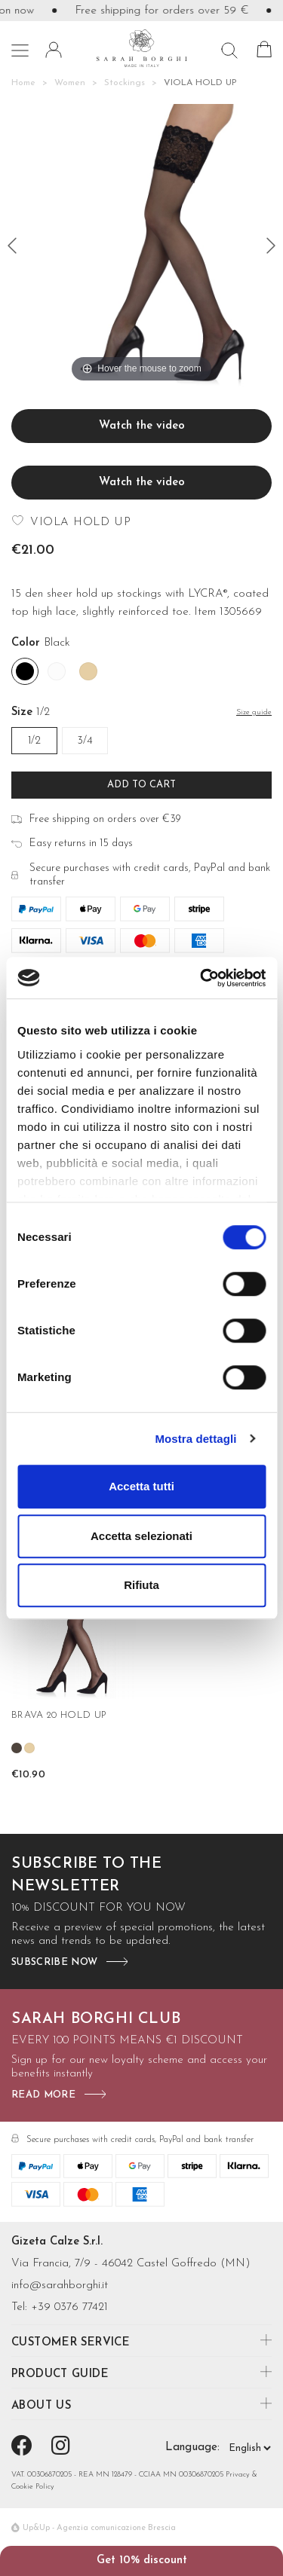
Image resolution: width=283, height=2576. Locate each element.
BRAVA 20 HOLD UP (58, 1715)
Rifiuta (141, 1584)
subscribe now (54, 1962)
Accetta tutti (141, 1486)
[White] (56, 671)
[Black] (24, 671)
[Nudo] (88, 671)
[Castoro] (16, 1748)
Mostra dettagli (195, 1438)
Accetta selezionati (141, 1535)
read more (43, 2095)
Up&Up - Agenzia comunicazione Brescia (99, 2528)
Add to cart (141, 785)
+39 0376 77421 (69, 2307)
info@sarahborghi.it (59, 2285)
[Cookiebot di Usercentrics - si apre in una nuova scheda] (201, 978)
